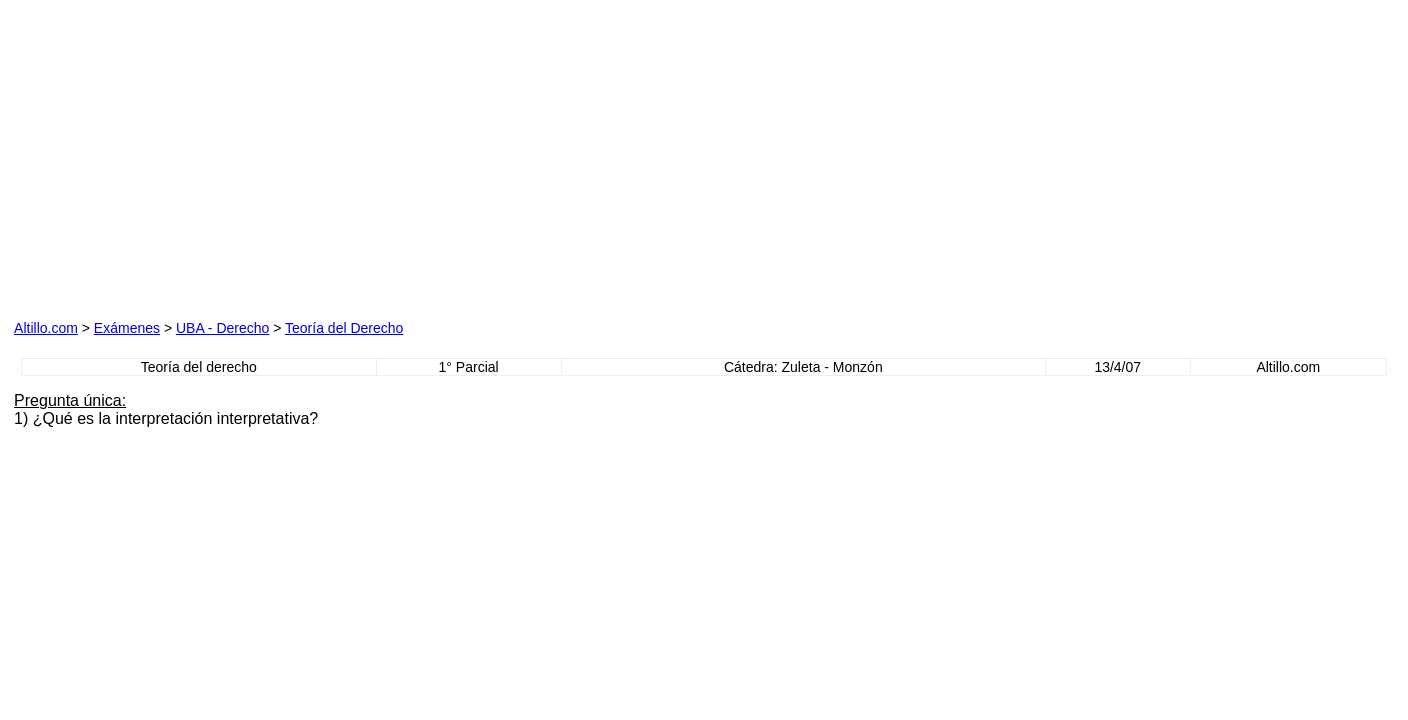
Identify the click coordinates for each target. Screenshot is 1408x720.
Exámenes (127, 328)
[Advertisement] (242, 173)
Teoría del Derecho (344, 328)
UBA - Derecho (222, 328)
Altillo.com (46, 328)
